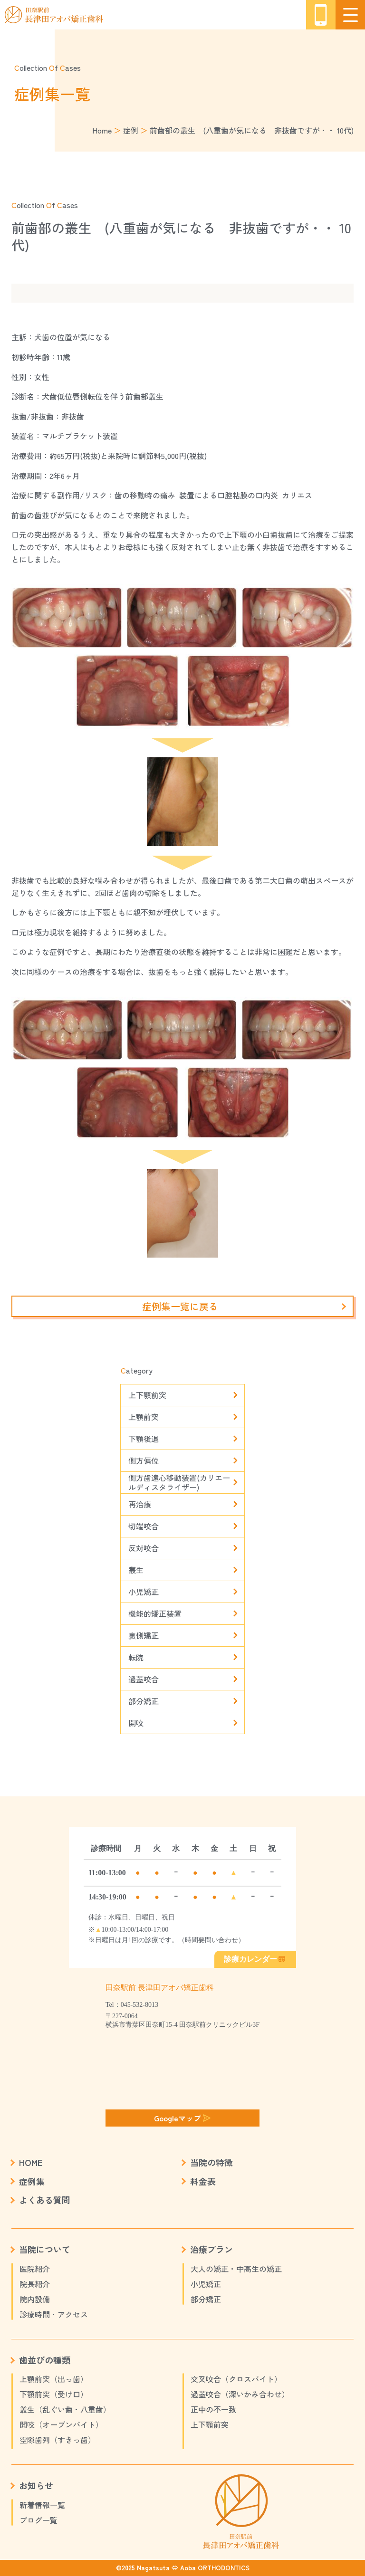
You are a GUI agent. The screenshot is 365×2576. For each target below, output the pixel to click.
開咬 (136, 1722)
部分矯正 (143, 1701)
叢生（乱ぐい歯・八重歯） (65, 2409)
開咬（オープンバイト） (61, 2424)
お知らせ (36, 2485)
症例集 (32, 2181)
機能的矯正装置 (155, 1613)
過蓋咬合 (143, 1679)
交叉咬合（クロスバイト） (236, 2379)
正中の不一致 (213, 2409)
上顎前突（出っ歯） (53, 2379)
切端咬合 (143, 1526)
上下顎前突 (147, 1395)
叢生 (136, 1569)
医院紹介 (34, 2268)
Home (102, 130)
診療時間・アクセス (53, 2314)
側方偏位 (143, 1460)
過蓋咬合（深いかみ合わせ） (240, 2394)
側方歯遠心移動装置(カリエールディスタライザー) (179, 1482)
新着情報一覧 (42, 2504)
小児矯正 (143, 1591)
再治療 (139, 1504)
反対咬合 (143, 1548)
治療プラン (211, 2249)
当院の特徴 (211, 2162)
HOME (30, 2162)
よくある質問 (44, 2200)
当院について (44, 2249)
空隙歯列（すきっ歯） (57, 2439)
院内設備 (34, 2299)
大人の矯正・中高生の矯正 (236, 2268)
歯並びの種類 (44, 2360)
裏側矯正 (143, 1635)
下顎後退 (143, 1438)
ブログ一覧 (38, 2520)
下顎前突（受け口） (53, 2394)
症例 (130, 130)
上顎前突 (143, 1416)
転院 (136, 1657)
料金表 (203, 2181)
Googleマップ (182, 2118)
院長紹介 (34, 2284)
